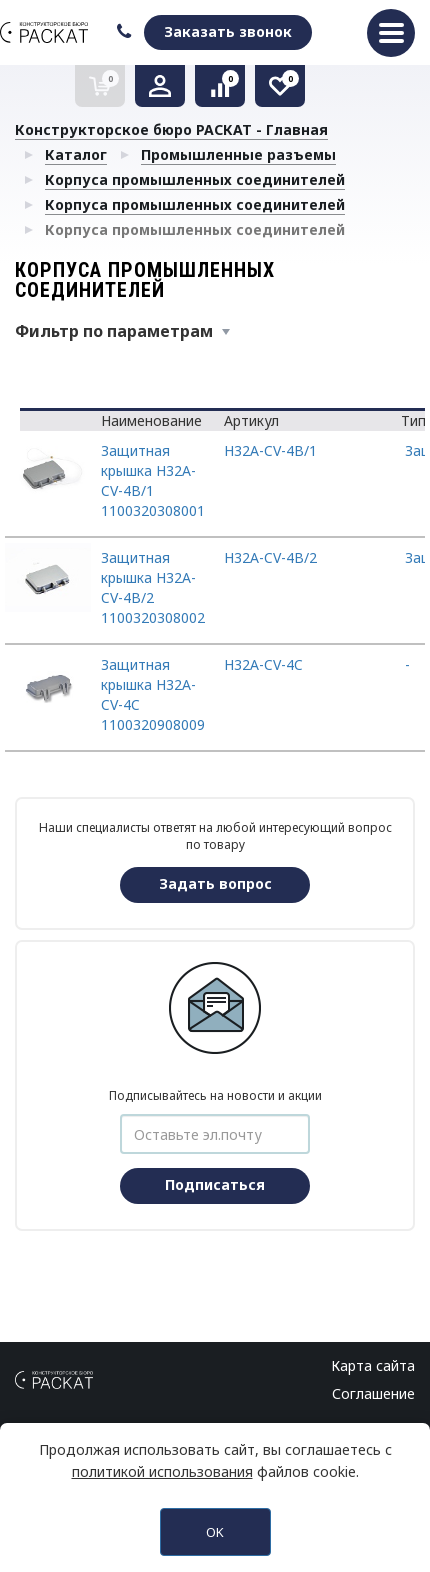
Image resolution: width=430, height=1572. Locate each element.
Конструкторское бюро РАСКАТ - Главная (171, 129)
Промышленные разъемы (238, 154)
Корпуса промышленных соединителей (195, 179)
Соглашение (373, 1393)
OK (215, 1532)
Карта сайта (373, 1365)
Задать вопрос (215, 883)
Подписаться (215, 1184)
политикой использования (162, 1471)
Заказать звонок (228, 31)
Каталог (76, 154)
